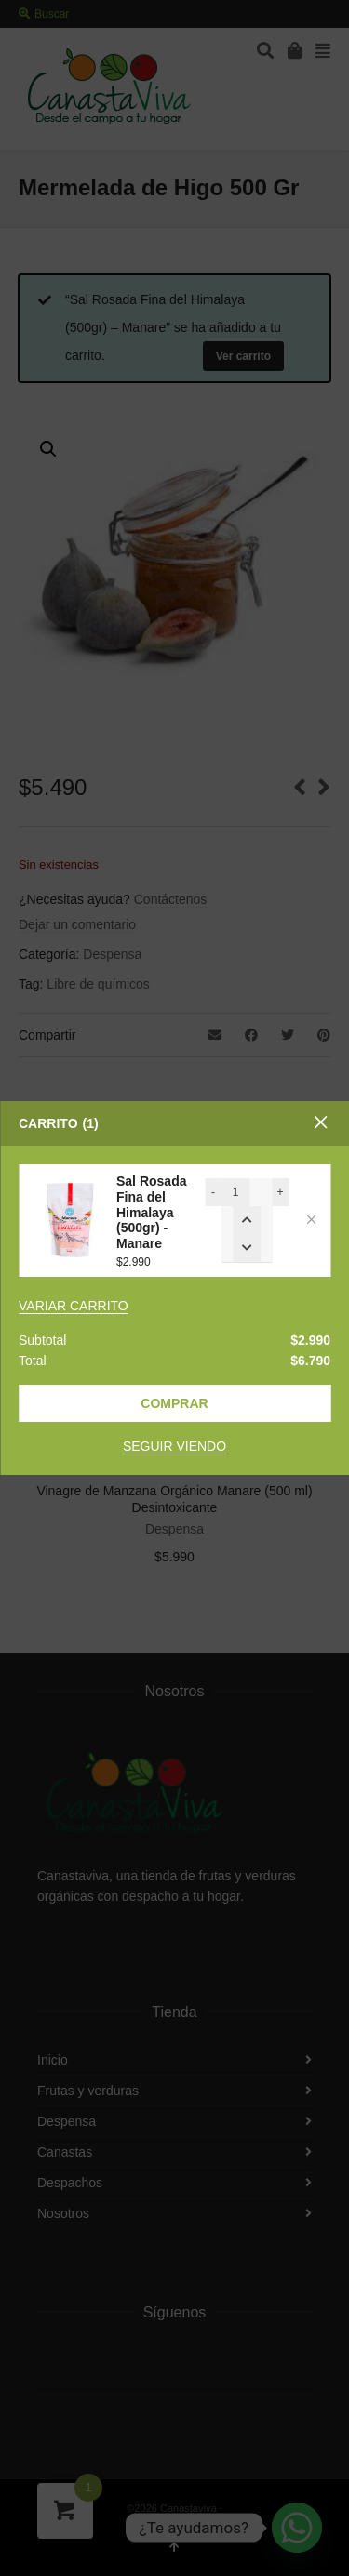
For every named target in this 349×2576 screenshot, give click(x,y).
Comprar (174, 1403)
